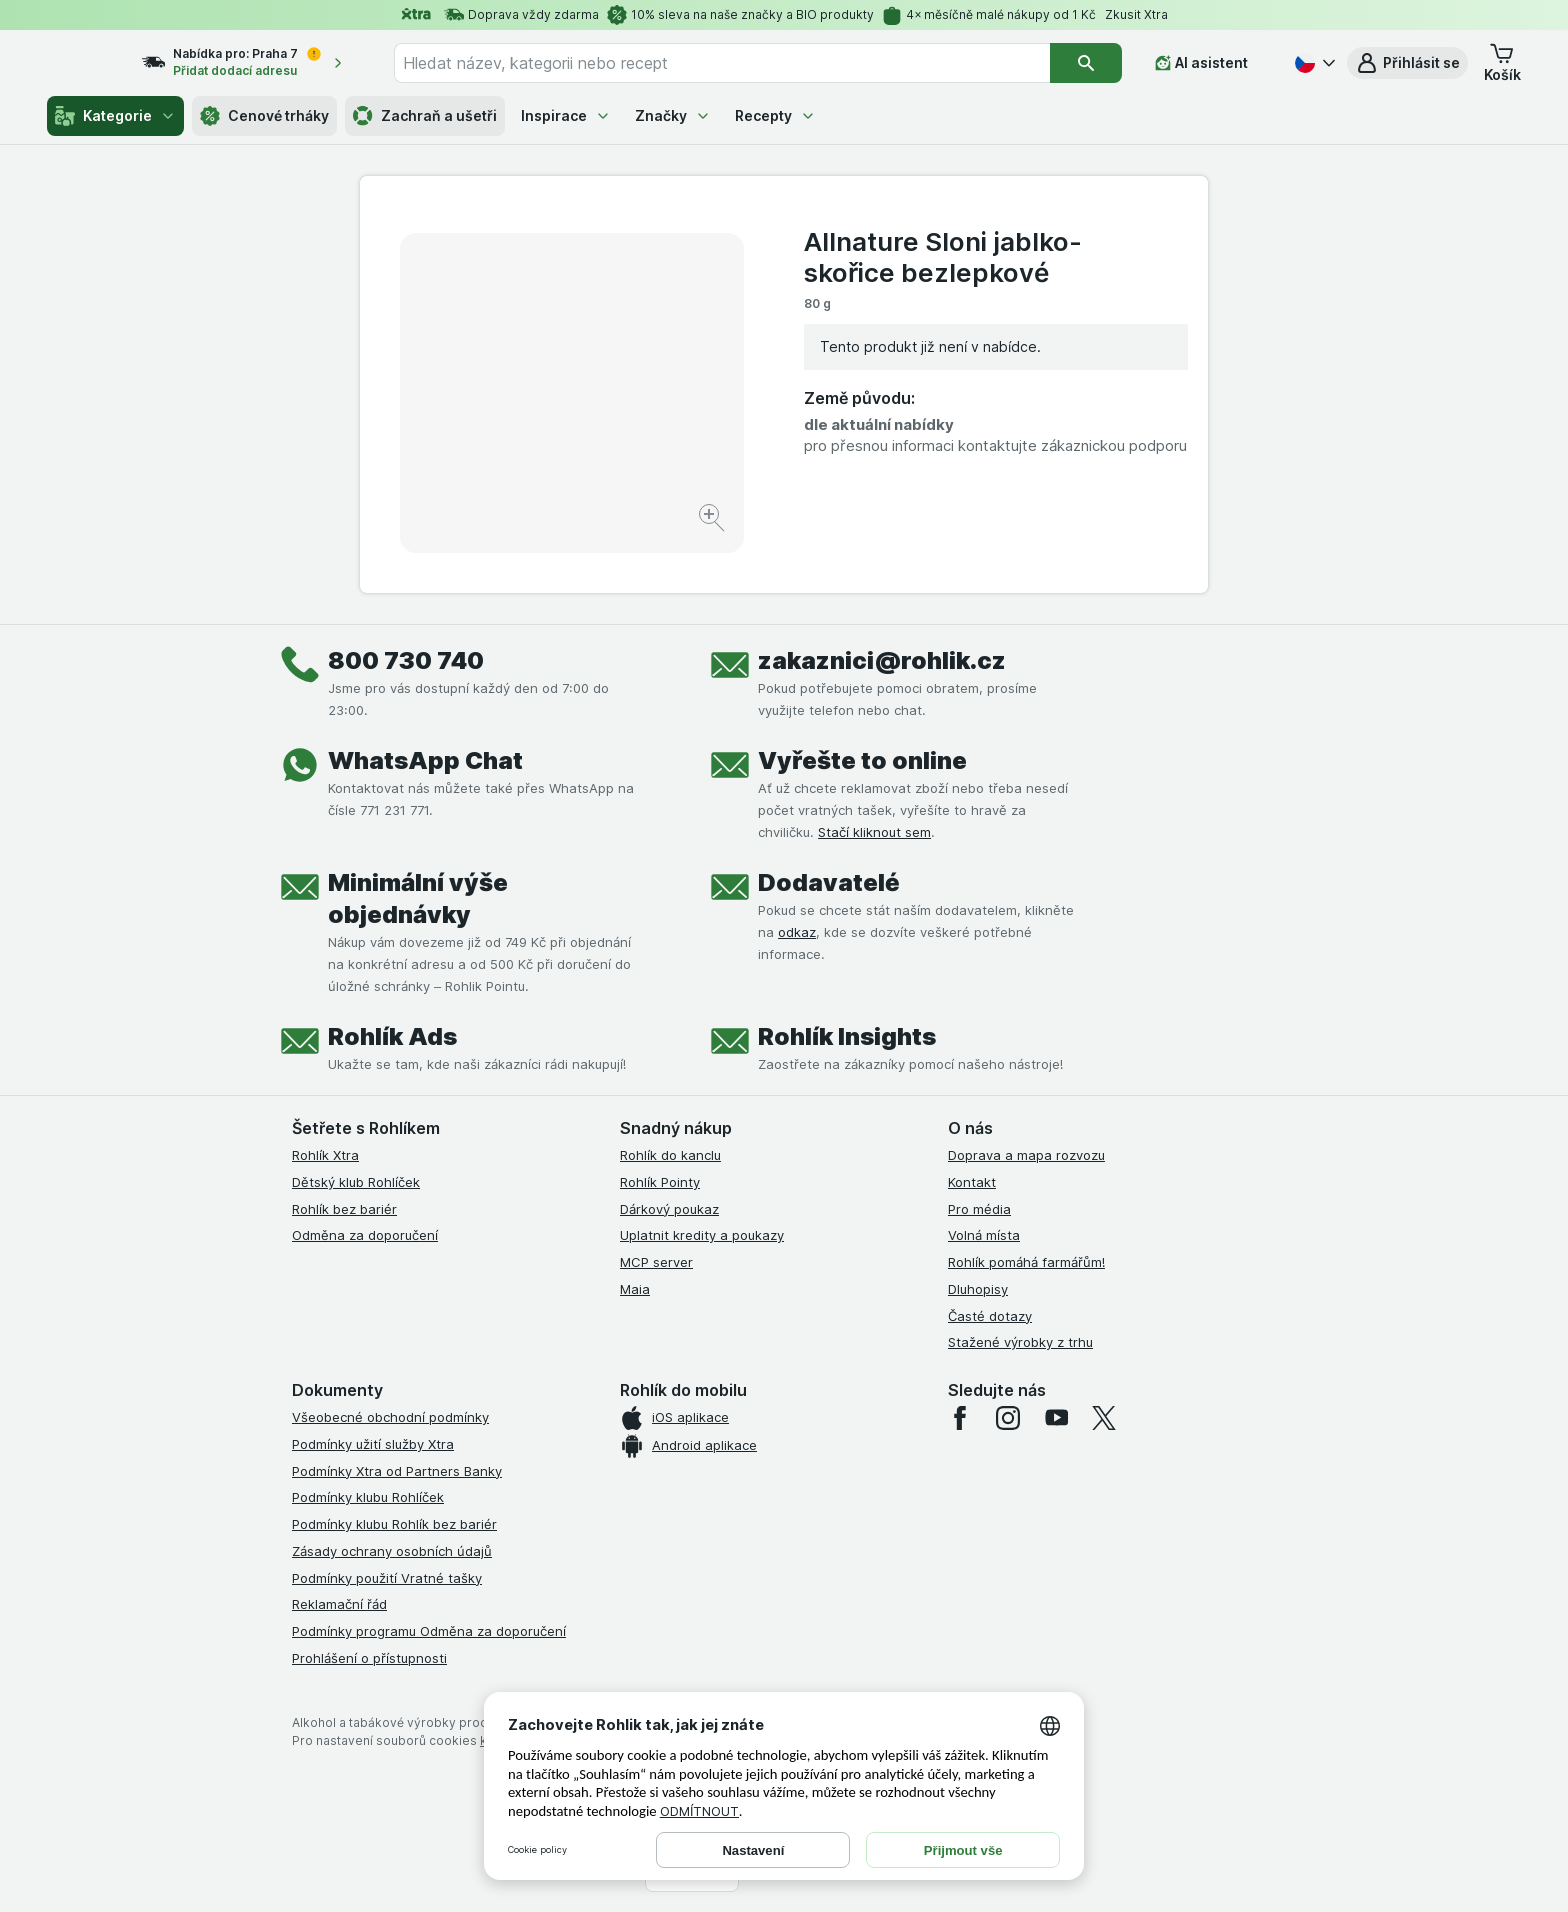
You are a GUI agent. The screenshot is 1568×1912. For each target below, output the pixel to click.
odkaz (797, 932)
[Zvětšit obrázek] (713, 520)
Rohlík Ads (392, 1036)
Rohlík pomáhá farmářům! (1026, 1262)
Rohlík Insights (847, 1036)
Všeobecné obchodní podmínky (390, 1417)
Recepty (775, 115)
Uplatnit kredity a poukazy (702, 1235)
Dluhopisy (978, 1289)
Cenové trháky (264, 116)
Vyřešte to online (862, 760)
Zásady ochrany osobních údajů (392, 1551)
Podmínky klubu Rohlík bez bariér (394, 1524)
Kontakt (972, 1182)
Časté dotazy (990, 1316)
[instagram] (1008, 1418)
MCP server (656, 1262)
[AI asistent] (1215, 63)
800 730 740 (406, 660)
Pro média (979, 1209)
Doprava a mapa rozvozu (1026, 1155)
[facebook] (960, 1418)
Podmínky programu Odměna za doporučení (429, 1631)
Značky (673, 115)
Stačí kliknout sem (874, 832)
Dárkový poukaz (669, 1209)
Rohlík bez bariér (344, 1209)
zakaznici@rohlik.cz (882, 660)
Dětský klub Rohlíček (356, 1182)
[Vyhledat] (1100, 63)
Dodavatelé (829, 882)
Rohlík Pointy (660, 1182)
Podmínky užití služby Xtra (373, 1444)
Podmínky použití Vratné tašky (387, 1578)
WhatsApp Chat (425, 760)
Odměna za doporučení (365, 1235)
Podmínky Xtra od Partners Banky (397, 1471)
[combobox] (747, 63)
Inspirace (566, 115)
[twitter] (1104, 1418)
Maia (635, 1289)
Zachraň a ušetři (425, 116)
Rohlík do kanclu (670, 1155)
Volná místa (984, 1235)
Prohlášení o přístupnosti (369, 1658)
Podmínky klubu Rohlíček (368, 1497)
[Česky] (1313, 63)
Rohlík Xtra (325, 1155)
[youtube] (1056, 1418)
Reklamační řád (339, 1604)
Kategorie (115, 116)
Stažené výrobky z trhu (1020, 1342)
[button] (1407, 63)
